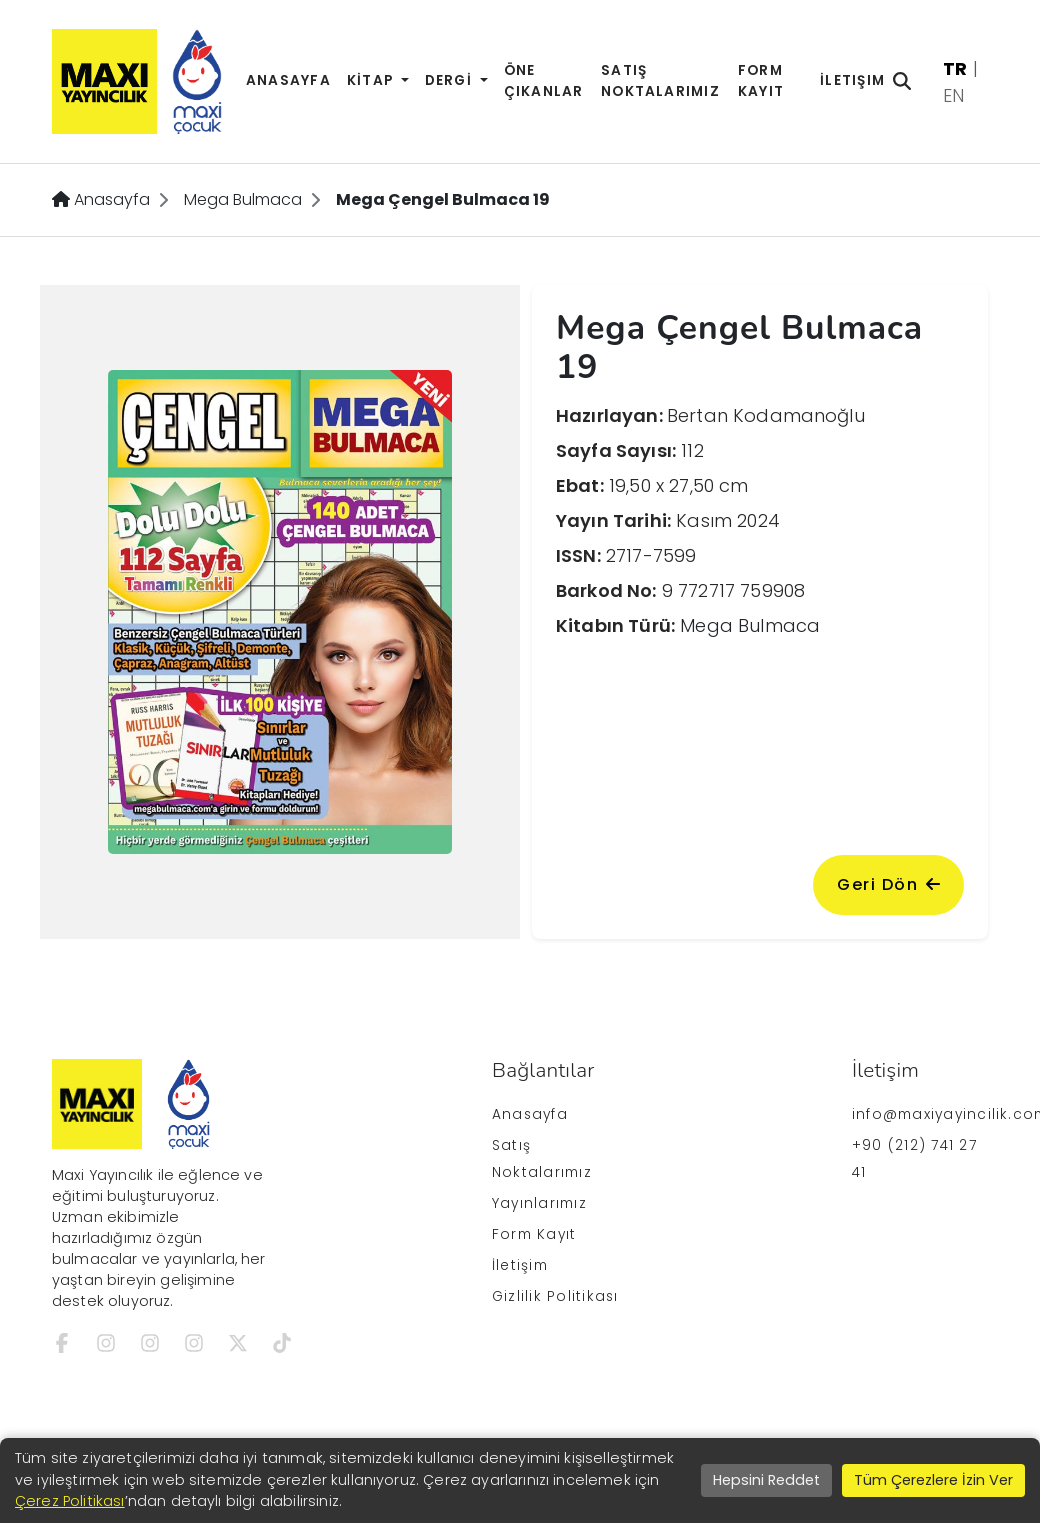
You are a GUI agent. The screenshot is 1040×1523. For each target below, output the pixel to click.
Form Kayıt (761, 81)
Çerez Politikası (70, 1501)
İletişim (852, 80)
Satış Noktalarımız (660, 81)
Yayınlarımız (539, 1203)
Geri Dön (888, 884)
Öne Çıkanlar (544, 81)
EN (953, 95)
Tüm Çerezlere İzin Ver (933, 1480)
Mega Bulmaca (243, 199)
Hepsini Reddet (766, 1480)
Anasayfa (288, 80)
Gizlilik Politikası (555, 1296)
